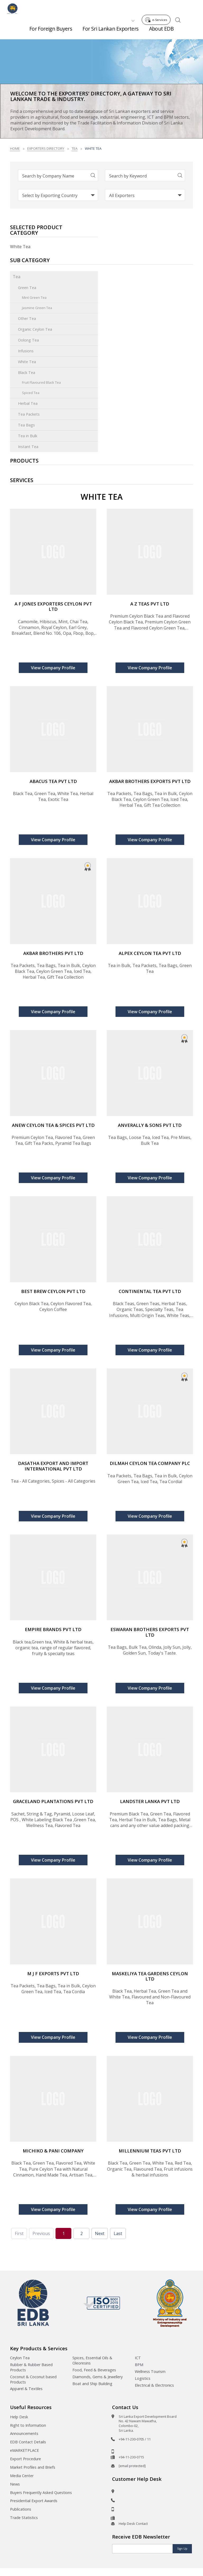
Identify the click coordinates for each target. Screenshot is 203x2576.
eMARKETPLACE (24, 2450)
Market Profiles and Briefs (32, 2467)
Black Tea (26, 372)
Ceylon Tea (20, 2357)
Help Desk (19, 2416)
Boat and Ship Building (92, 2383)
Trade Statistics (24, 2517)
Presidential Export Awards (33, 2500)
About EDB (161, 31)
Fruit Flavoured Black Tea (41, 382)
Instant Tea (28, 446)
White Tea (27, 361)
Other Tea (27, 318)
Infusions (26, 350)
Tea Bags (26, 424)
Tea (74, 148)
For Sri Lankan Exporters (110, 31)
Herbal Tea (28, 403)
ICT (138, 2357)
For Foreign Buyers (50, 31)
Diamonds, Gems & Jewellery (97, 2376)
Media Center (22, 2475)
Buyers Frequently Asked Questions (41, 2492)
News (15, 2484)
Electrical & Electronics (154, 2385)
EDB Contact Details (28, 2441)
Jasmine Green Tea (37, 307)
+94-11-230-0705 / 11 (135, 2439)
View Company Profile (53, 668)
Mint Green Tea (34, 297)
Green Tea (27, 287)
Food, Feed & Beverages (94, 2369)
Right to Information (28, 2425)
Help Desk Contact (133, 2523)
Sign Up (182, 2548)
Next (99, 2233)
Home (15, 148)
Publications (20, 2509)
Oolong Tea (28, 340)
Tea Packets (29, 414)
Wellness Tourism (150, 2371)
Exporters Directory (45, 148)
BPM (139, 2364)
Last (118, 2233)
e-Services (157, 7)
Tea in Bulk (27, 435)
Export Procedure (25, 2458)
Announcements (24, 2433)
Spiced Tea (30, 392)
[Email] (142, 2548)
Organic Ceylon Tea (35, 329)
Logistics (142, 2378)
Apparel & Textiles (26, 2388)
